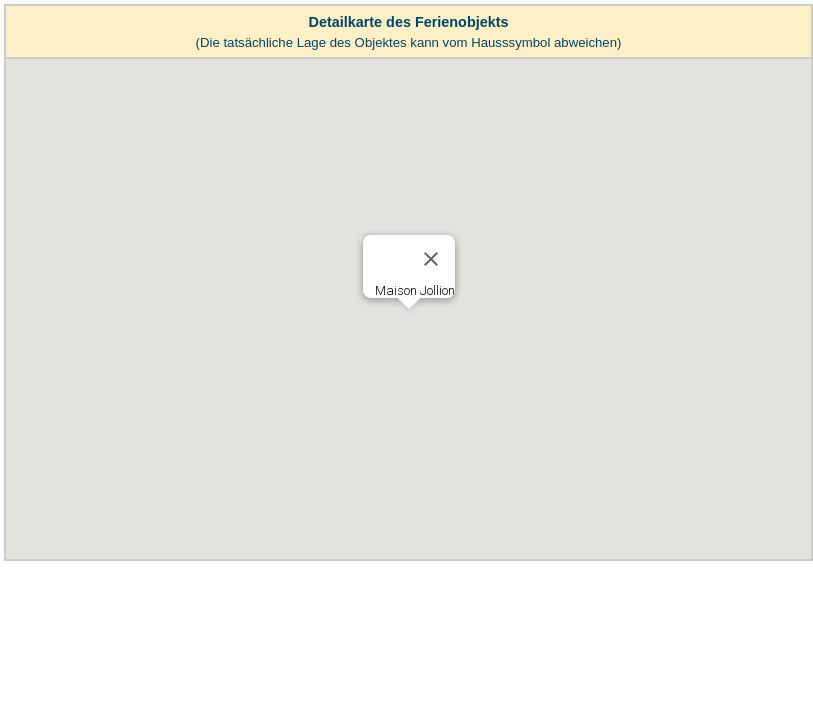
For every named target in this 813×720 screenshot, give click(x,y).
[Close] (431, 259)
